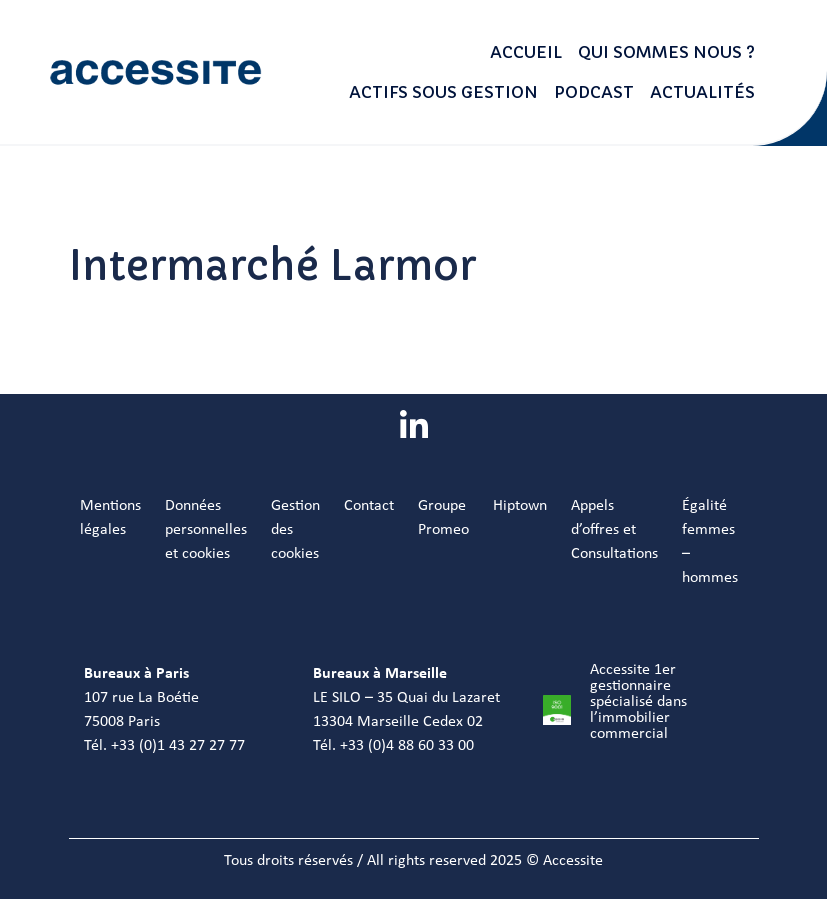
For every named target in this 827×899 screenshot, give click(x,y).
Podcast (594, 92)
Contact (369, 506)
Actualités (702, 92)
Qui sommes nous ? (666, 52)
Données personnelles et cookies (206, 530)
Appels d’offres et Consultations (614, 530)
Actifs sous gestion (443, 92)
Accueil (526, 52)
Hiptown (520, 506)
